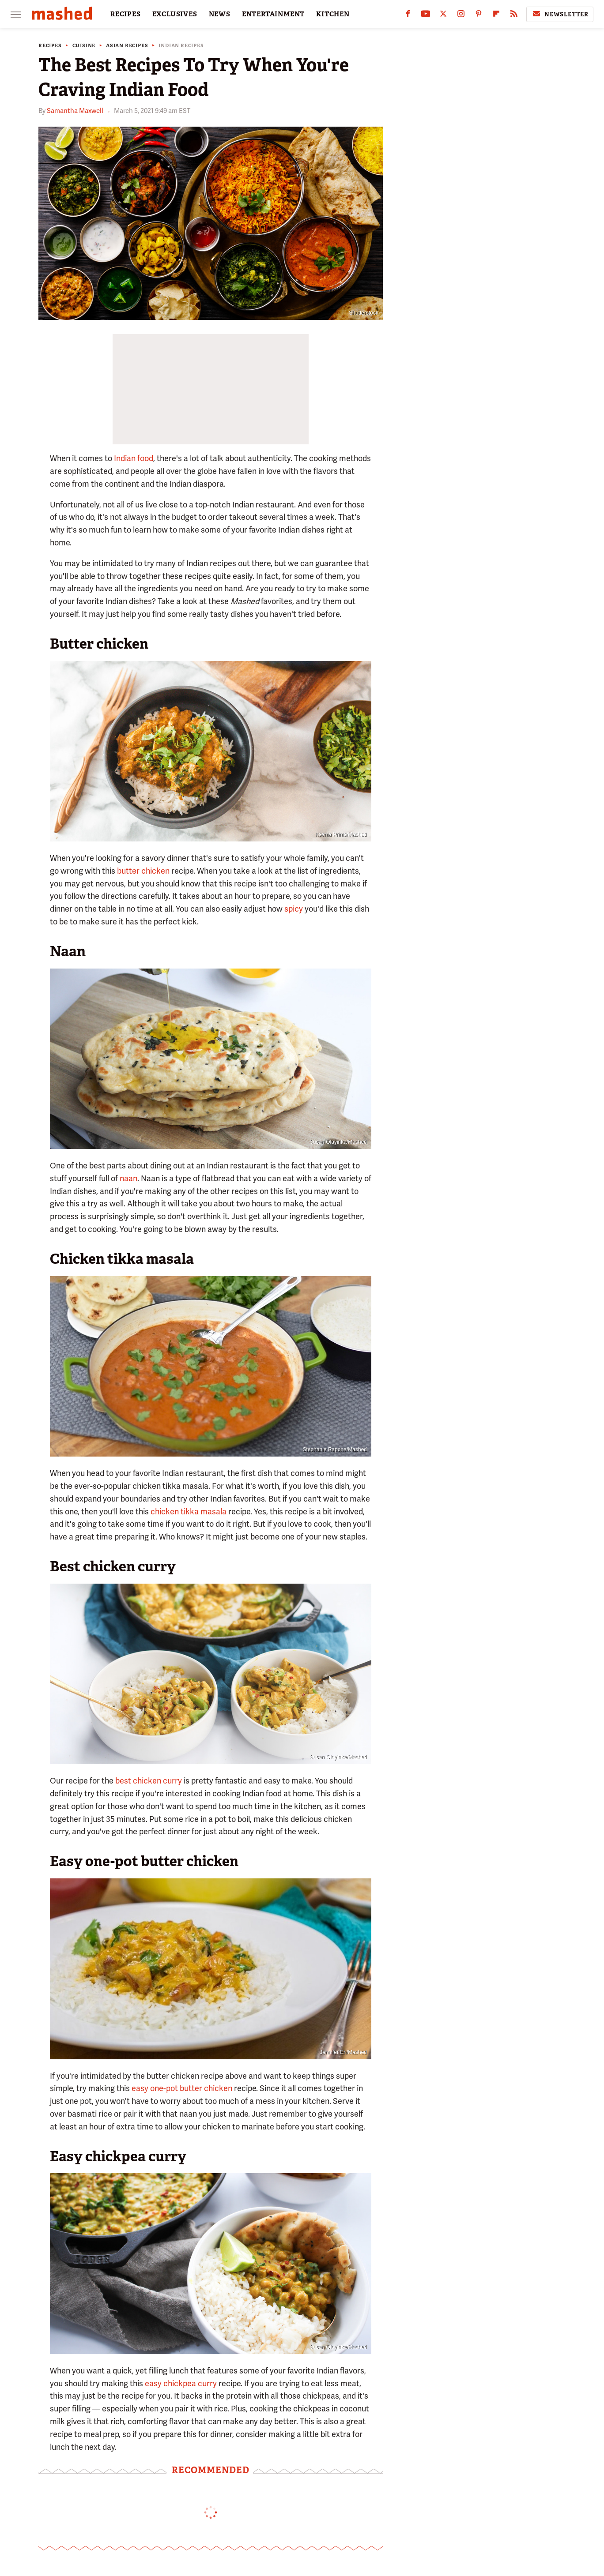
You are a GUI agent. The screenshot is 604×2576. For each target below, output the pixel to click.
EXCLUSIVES (174, 14)
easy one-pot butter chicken (182, 2088)
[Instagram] (461, 16)
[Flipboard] (496, 16)
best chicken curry (147, 1781)
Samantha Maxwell (75, 110)
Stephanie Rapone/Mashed (335, 1449)
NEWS (219, 14)
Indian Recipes (181, 45)
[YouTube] (425, 16)
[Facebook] (408, 16)
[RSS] (514, 16)
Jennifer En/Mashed (343, 2052)
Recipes (50, 45)
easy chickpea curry (181, 2383)
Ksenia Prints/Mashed (341, 834)
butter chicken (143, 871)
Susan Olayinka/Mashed (338, 1142)
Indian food (133, 458)
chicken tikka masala (188, 1511)
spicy (293, 909)
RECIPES (125, 14)
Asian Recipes (127, 45)
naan (128, 1178)
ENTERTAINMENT (273, 14)
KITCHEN (333, 14)
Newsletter (560, 14)
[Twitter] (443, 16)
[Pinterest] (478, 16)
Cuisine (84, 45)
